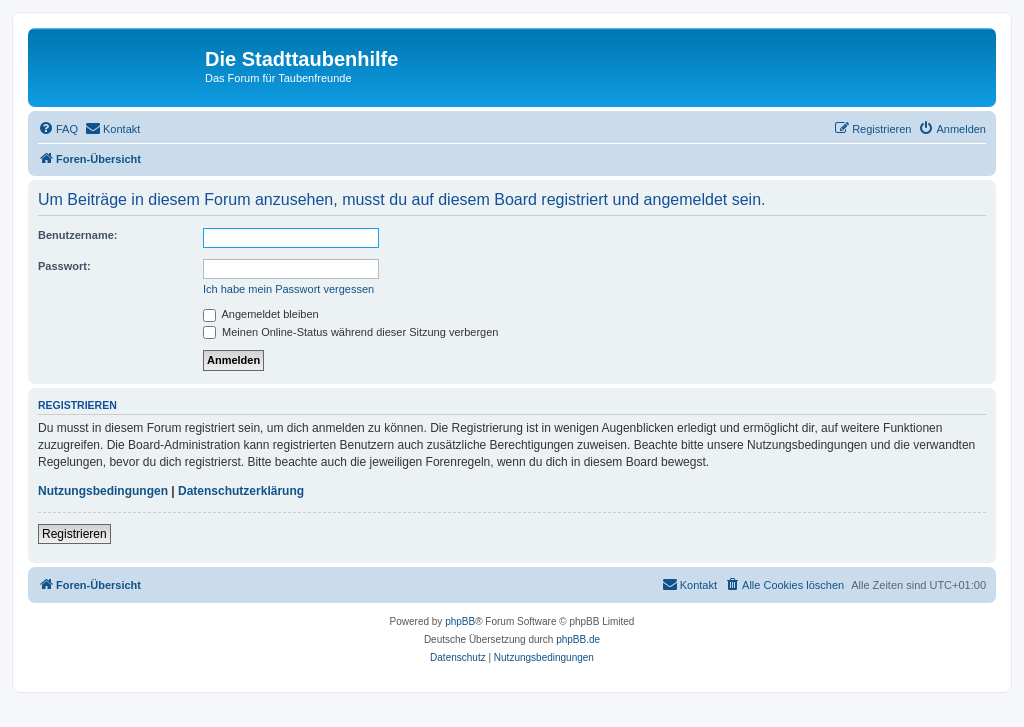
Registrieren (74, 534)
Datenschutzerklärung (241, 491)
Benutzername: (77, 235)
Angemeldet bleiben (261, 314)
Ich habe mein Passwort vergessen (288, 289)
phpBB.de (578, 639)
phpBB (460, 621)
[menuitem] (58, 129)
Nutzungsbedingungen (103, 491)
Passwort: (64, 266)
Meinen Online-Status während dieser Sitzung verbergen (350, 332)
